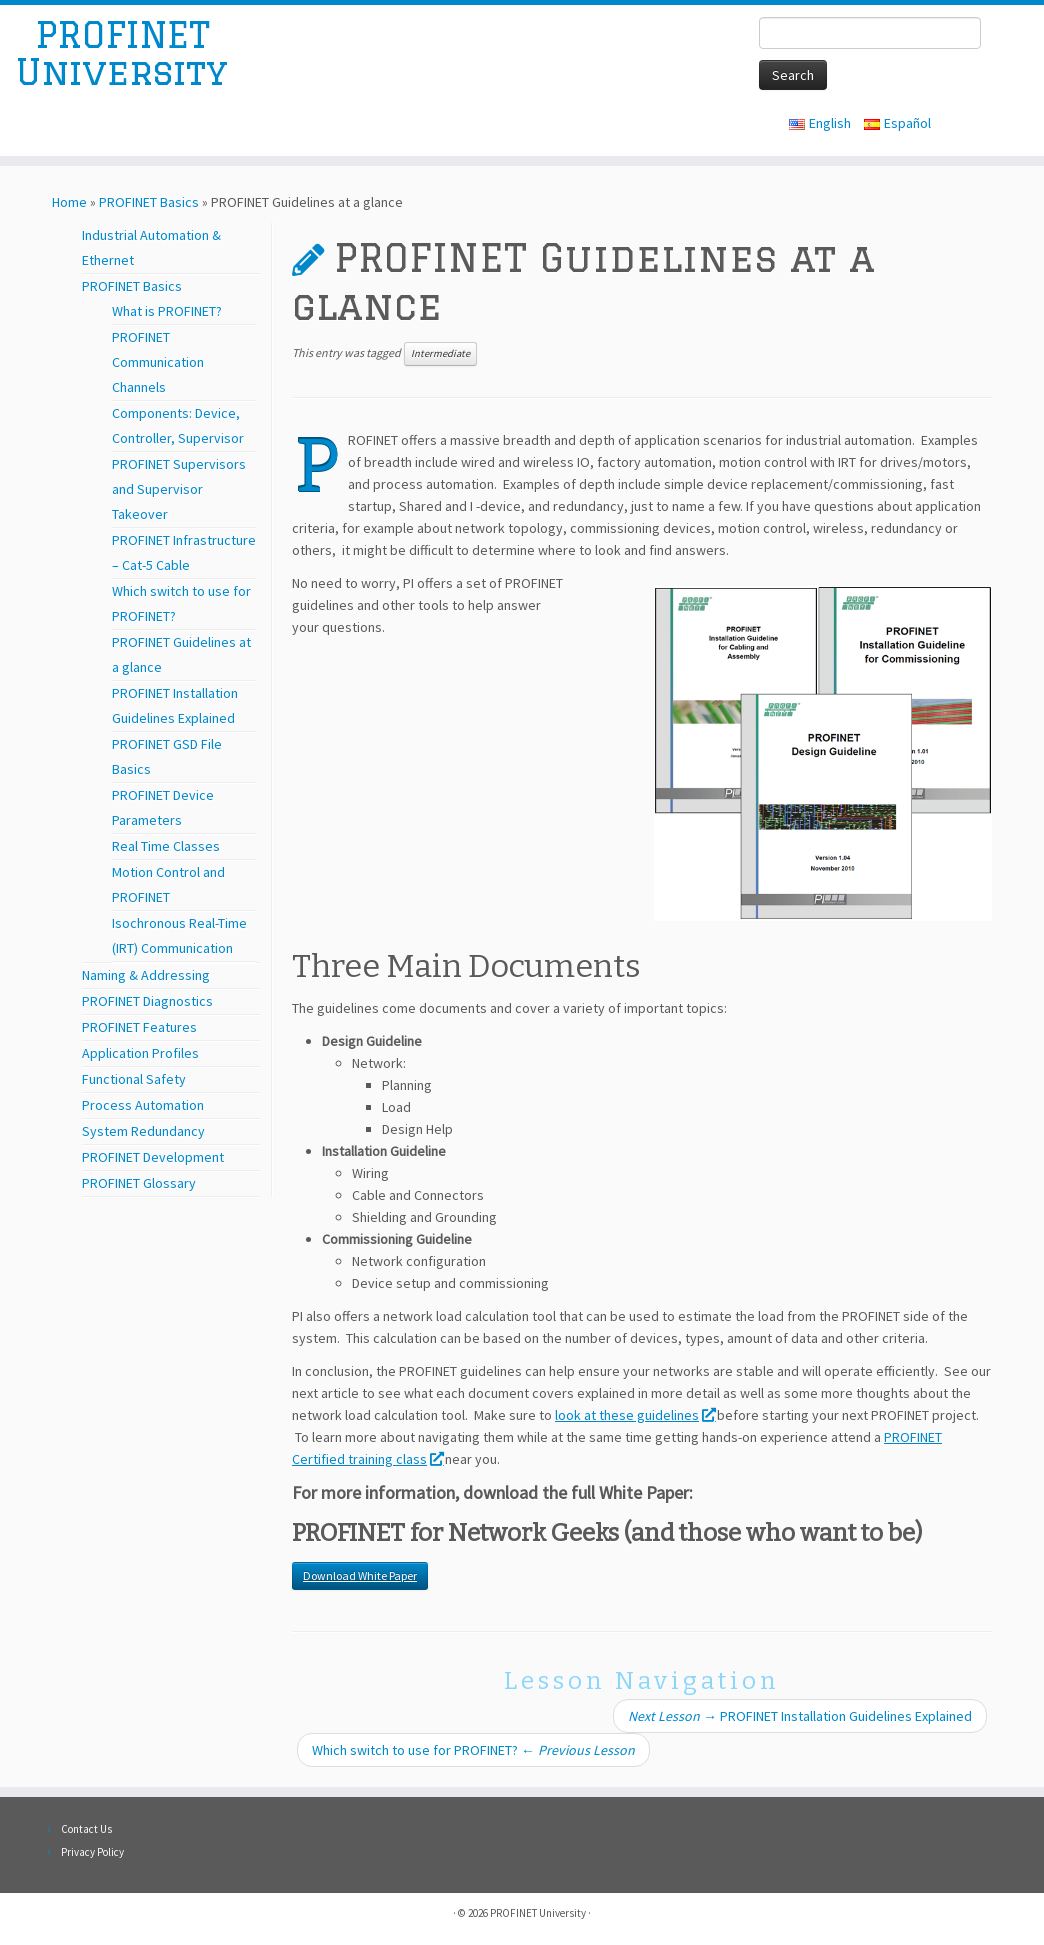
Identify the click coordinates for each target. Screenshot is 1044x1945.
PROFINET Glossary (139, 1183)
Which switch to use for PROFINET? (473, 1750)
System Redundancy (143, 1131)
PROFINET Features (139, 1027)
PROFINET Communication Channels (158, 362)
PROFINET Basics (149, 202)
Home (69, 202)
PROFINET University (122, 63)
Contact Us (86, 1829)
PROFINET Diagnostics (147, 1001)
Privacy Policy (92, 1852)
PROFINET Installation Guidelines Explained (800, 1716)
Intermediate (440, 353)
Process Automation (143, 1105)
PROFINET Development (153, 1157)
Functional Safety (134, 1079)
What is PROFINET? (167, 311)
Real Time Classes (166, 846)
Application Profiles (140, 1053)
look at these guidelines (634, 1415)
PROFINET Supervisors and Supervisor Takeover (179, 489)
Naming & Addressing (146, 975)
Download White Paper (360, 1575)
